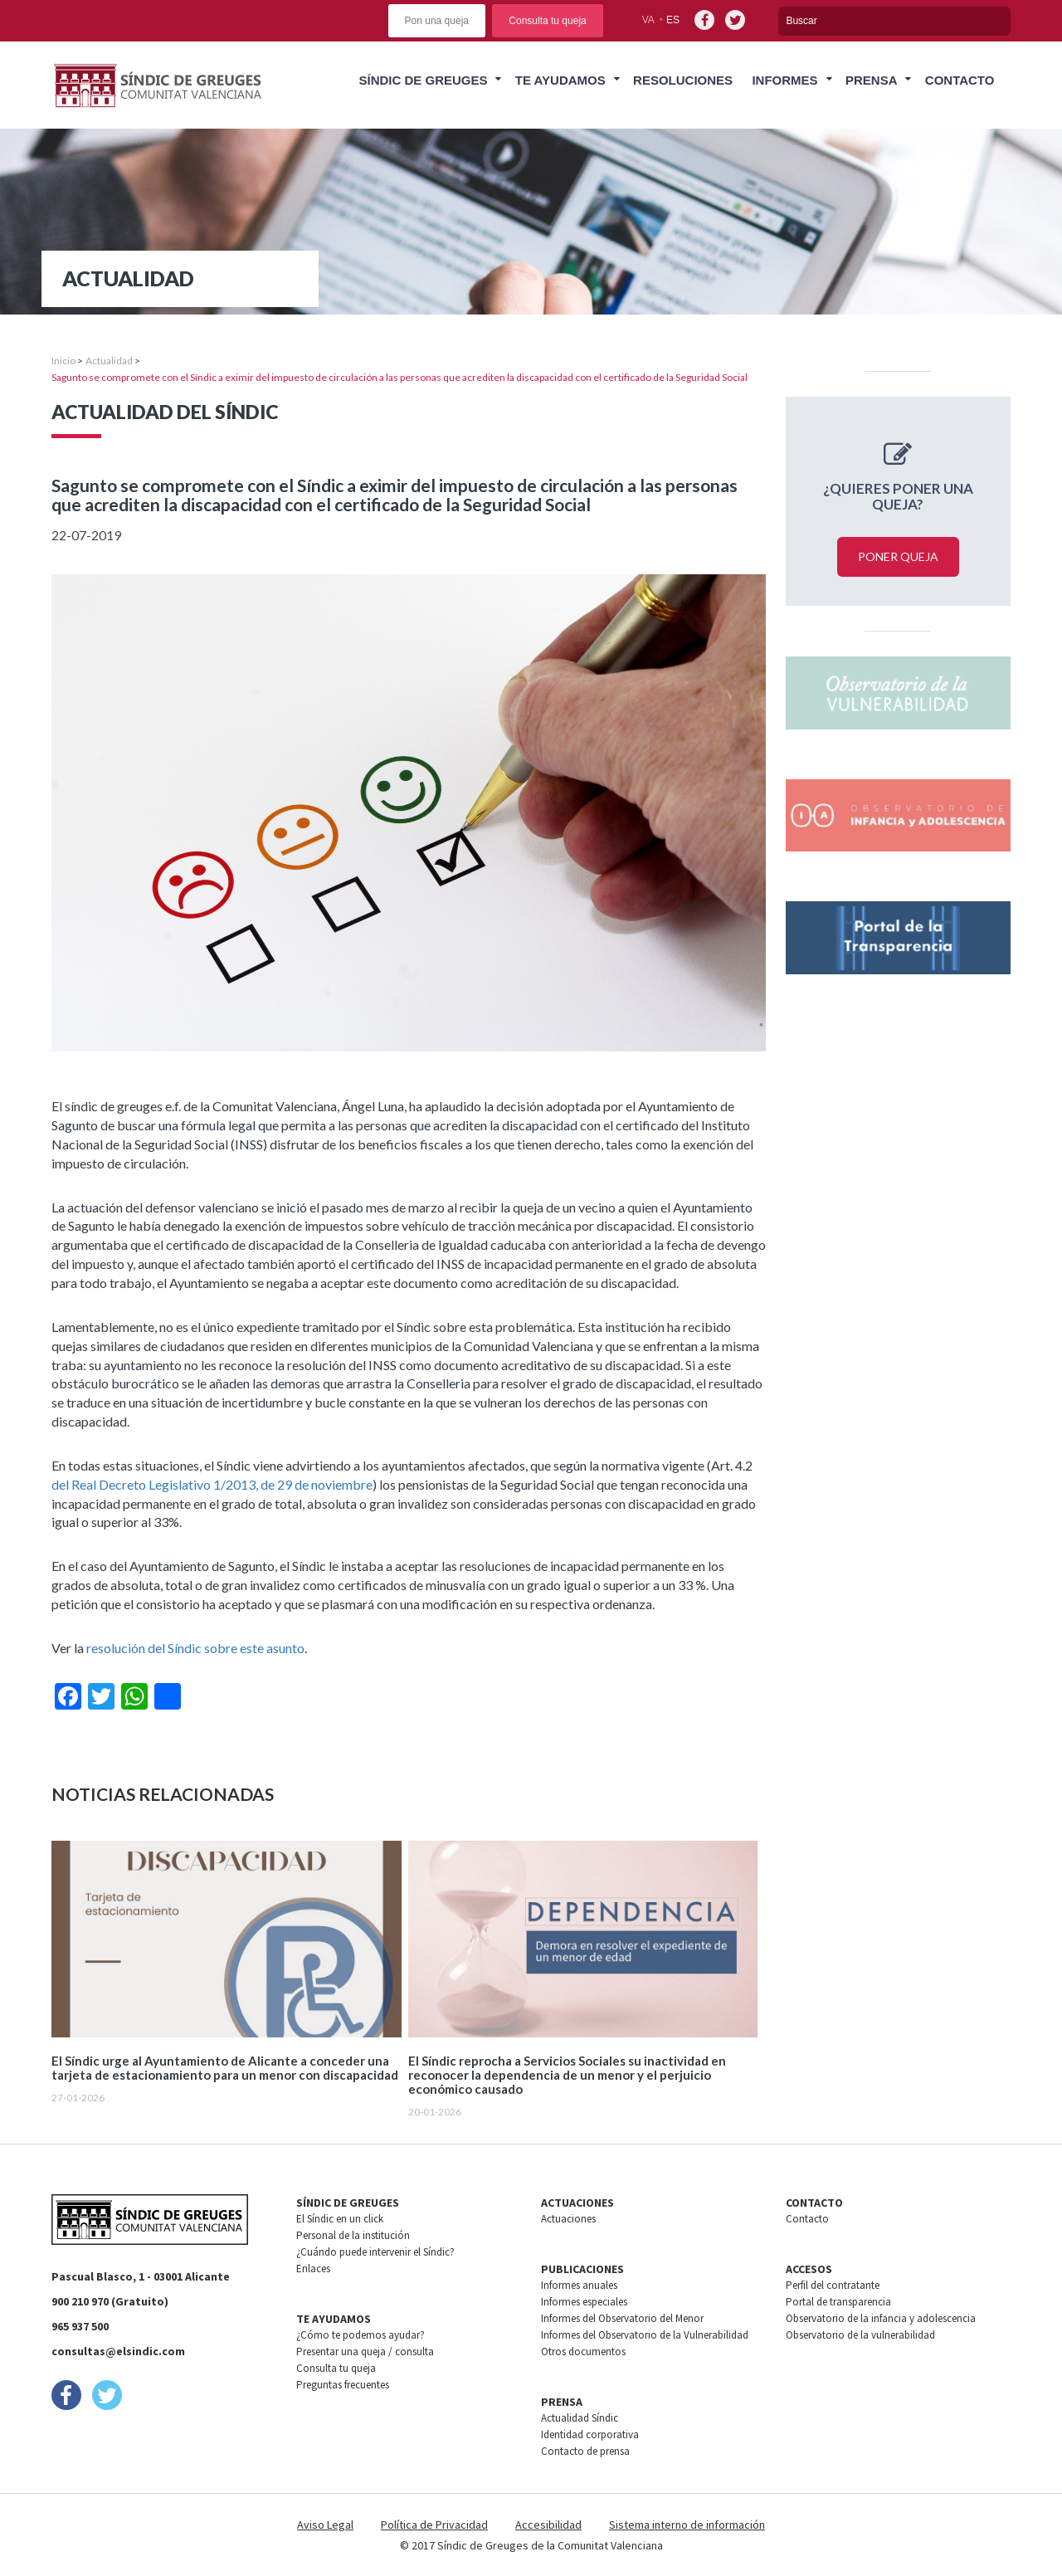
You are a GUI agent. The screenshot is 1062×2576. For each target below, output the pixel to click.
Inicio (63, 360)
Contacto (960, 80)
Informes (784, 80)
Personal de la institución (353, 2235)
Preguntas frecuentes (342, 2385)
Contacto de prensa (585, 2451)
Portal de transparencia (838, 2302)
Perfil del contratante (832, 2285)
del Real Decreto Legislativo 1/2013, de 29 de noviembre (212, 1484)
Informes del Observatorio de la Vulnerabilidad (644, 2335)
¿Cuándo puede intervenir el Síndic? (375, 2252)
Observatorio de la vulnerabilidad (860, 2335)
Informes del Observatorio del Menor (622, 2318)
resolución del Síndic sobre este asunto (195, 1648)
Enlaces (313, 2268)
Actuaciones (568, 2219)
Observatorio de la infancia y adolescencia (881, 2318)
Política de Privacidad (434, 2524)
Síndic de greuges (422, 80)
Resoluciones (683, 80)
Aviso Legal (325, 2524)
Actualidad (109, 360)
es (673, 20)
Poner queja (898, 556)
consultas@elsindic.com (118, 2351)
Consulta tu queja (547, 21)
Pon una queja (437, 21)
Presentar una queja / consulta (365, 2351)
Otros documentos (583, 2351)
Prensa (871, 80)
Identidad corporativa (590, 2434)
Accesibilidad (548, 2524)
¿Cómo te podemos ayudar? (360, 2335)
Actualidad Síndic (579, 2418)
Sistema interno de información (687, 2524)
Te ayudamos (560, 80)
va (648, 20)
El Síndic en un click (339, 2219)
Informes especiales (584, 2302)
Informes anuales (579, 2285)
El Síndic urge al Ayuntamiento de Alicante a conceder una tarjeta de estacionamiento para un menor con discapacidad (224, 2068)
